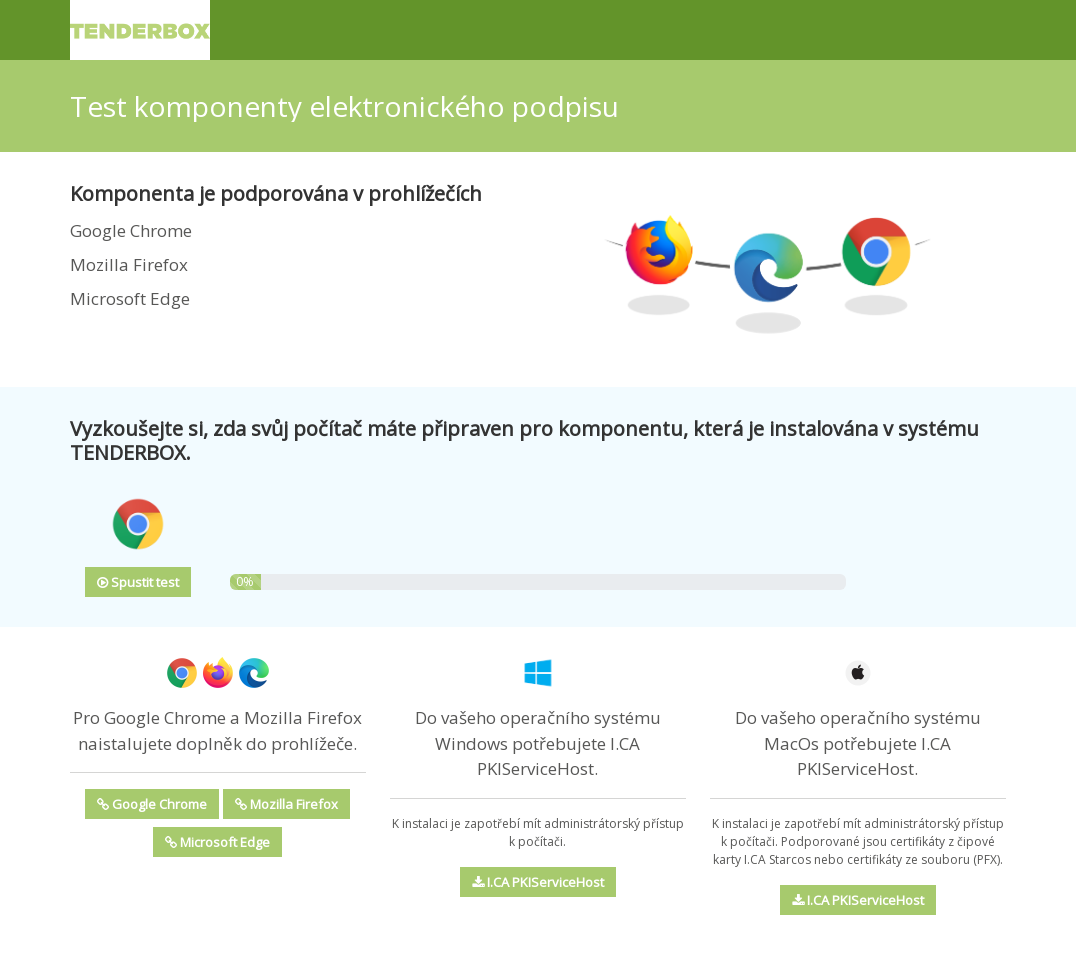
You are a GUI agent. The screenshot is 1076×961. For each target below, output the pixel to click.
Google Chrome (152, 804)
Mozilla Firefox (286, 804)
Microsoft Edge (217, 842)
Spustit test (138, 582)
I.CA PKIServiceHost (538, 882)
